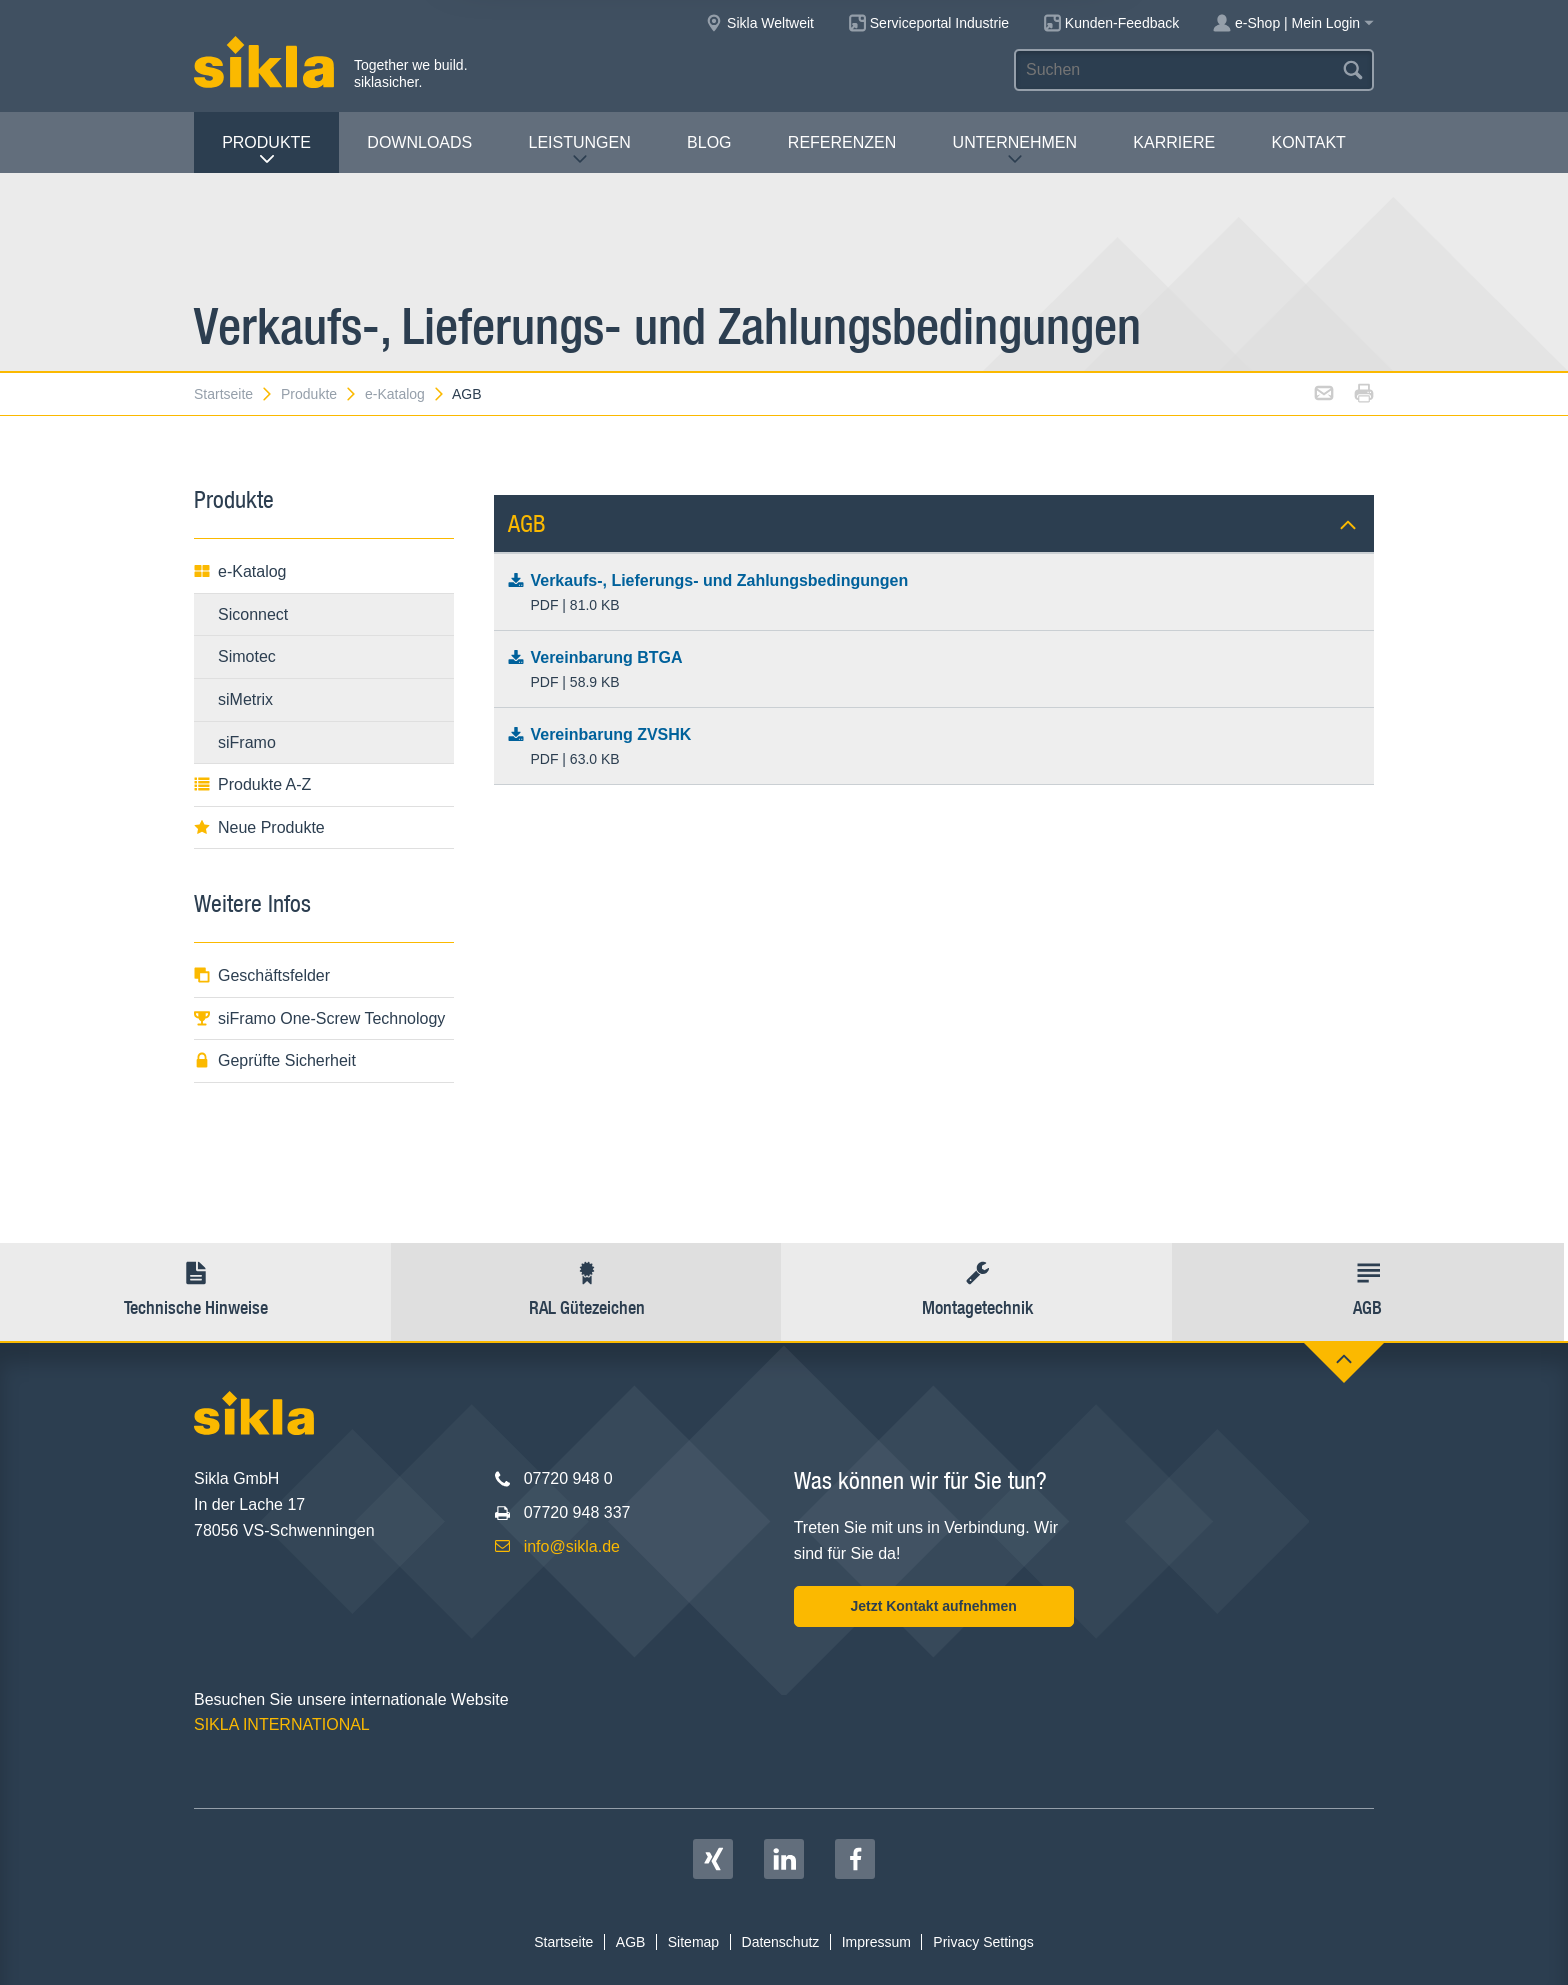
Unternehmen (1015, 150)
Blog (709, 142)
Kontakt (1308, 142)
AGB (467, 394)
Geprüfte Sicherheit (275, 1060)
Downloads (419, 142)
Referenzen (842, 142)
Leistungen (580, 150)
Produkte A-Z (252, 784)
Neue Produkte (259, 827)
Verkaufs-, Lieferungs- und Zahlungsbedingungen (934, 594)
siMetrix (245, 699)
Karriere (1174, 142)
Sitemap (693, 1942)
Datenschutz (781, 1942)
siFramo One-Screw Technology (319, 1018)
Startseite (234, 394)
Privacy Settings (983, 1942)
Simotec (247, 656)
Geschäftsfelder (262, 975)
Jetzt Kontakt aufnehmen (933, 1606)
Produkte (266, 150)
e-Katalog (405, 394)
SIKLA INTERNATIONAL (282, 1724)
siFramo (247, 742)
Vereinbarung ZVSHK (934, 748)
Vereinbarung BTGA (934, 671)
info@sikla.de (572, 1546)
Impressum (876, 1942)
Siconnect (253, 614)
